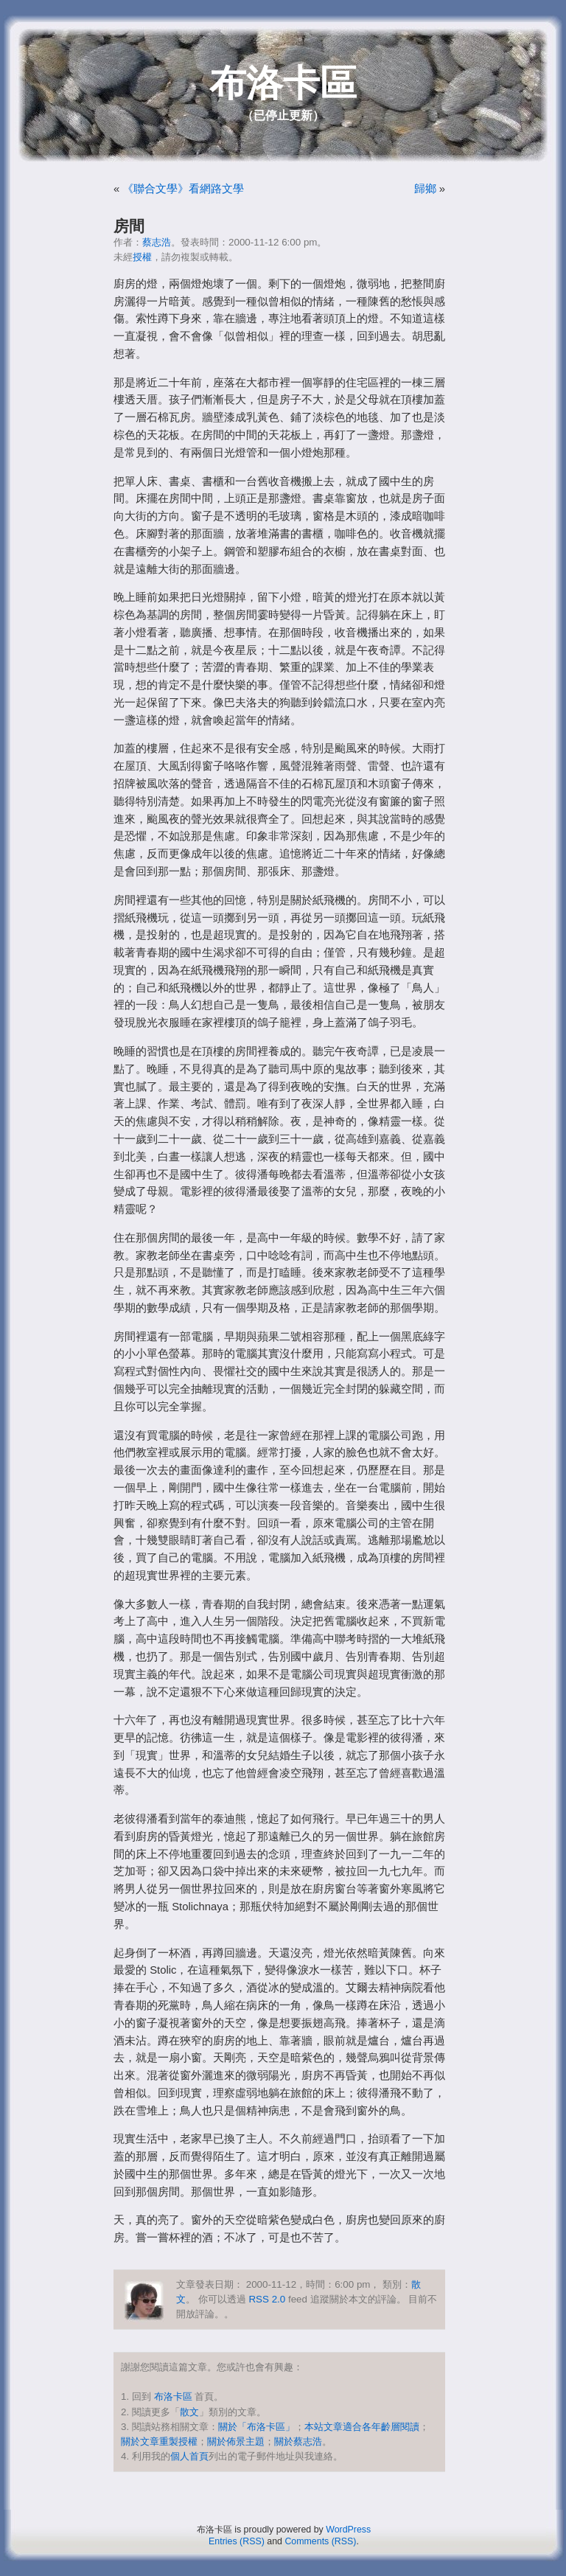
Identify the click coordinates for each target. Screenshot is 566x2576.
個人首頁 (189, 2456)
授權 (142, 256)
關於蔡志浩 (298, 2441)
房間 (128, 225)
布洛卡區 (283, 83)
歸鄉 (425, 189)
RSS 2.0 (266, 2299)
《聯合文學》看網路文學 (183, 189)
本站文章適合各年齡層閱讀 (361, 2426)
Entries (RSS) (237, 2541)
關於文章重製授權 (159, 2441)
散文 (189, 2411)
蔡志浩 (156, 242)
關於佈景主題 (236, 2441)
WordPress (348, 2529)
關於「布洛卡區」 (256, 2426)
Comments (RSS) (320, 2541)
